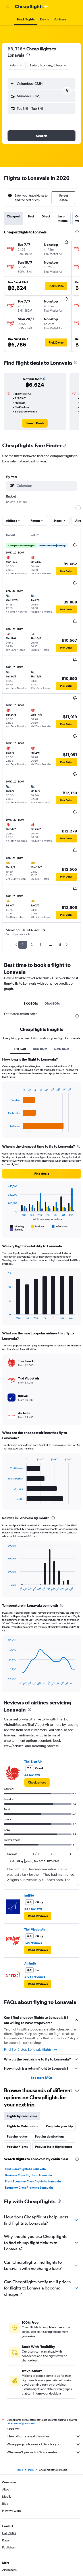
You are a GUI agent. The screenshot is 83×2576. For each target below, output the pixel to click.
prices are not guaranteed (21, 2423)
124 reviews (33, 1943)
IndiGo (29, 1895)
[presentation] (28, 55)
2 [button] (32, 944)
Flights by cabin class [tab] (22, 2116)
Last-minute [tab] (63, 219)
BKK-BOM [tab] (31, 1003)
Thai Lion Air (33, 1761)
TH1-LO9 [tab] (20, 1049)
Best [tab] (31, 216)
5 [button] (60, 944)
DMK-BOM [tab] (52, 1003)
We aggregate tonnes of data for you (44, 2444)
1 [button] (22, 944)
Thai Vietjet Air (34, 1929)
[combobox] (17, 65)
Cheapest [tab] (13, 216)
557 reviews (33, 1909)
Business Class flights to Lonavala (28, 2175)
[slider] (78, 507)
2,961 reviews (34, 1977)
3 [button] (41, 944)
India (31, 2469)
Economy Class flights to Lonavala (29, 2187)
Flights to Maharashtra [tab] (23, 2126)
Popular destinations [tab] (49, 2136)
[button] (7, 7)
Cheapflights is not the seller (44, 2436)
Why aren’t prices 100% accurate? (44, 2452)
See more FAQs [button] (41, 2077)
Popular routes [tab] (17, 2136)
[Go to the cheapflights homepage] (31, 7)
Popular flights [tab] (17, 2146)
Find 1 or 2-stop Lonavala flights (31, 2049)
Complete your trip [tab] (59, 2126)
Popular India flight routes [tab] (53, 2146)
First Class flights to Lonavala (25, 2169)
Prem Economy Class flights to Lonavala (33, 2181)
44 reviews (32, 1775)
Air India (30, 1963)
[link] (35, 423)
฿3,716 (15, 48)
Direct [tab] (46, 216)
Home (19, 2469)
